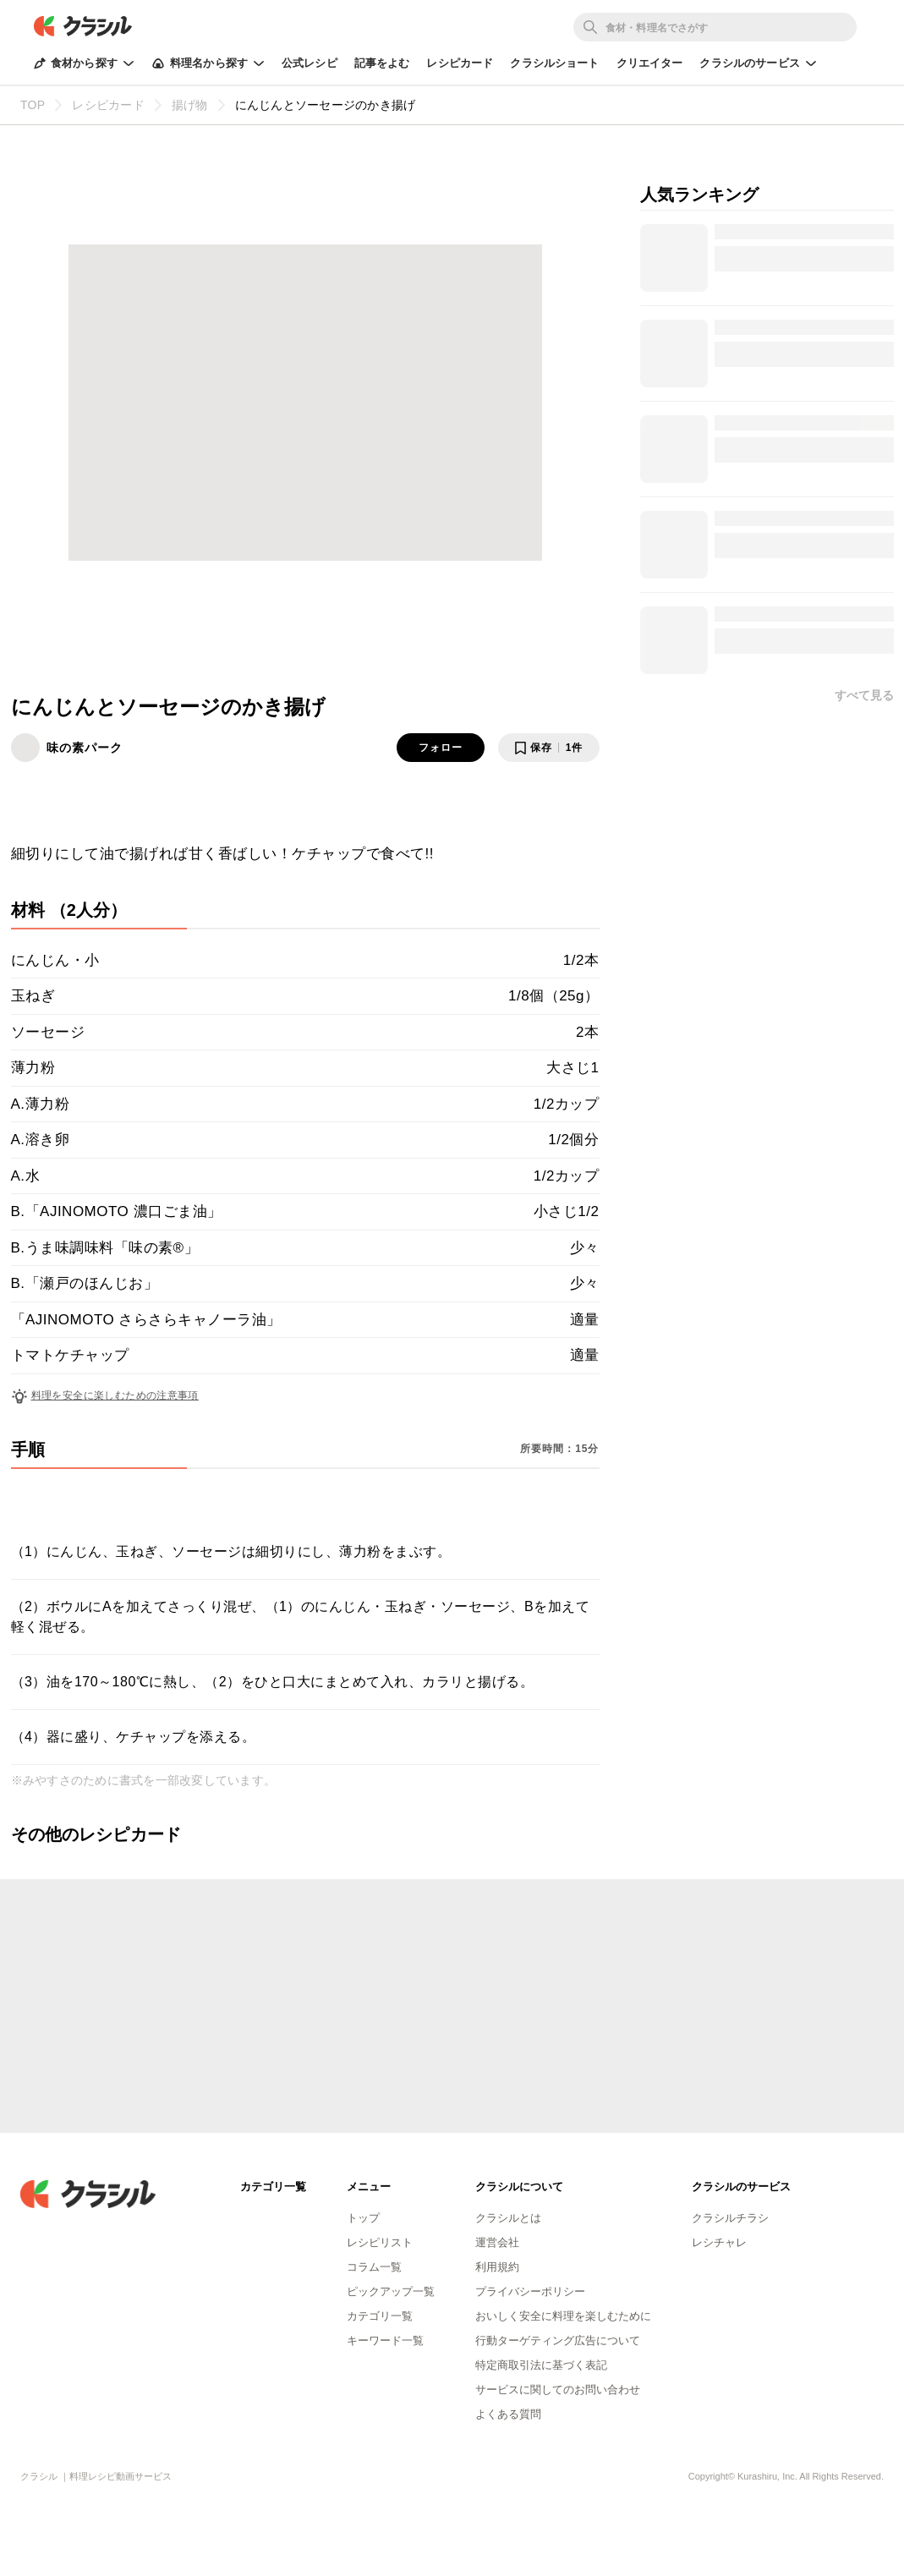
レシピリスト (380, 2242)
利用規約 (497, 2267)
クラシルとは (508, 2218)
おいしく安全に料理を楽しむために (563, 2316)
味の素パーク (85, 747)
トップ (363, 2218)
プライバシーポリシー (530, 2291)
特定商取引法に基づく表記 (541, 2365)
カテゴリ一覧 (380, 2316)
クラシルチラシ (730, 2218)
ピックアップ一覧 (391, 2291)
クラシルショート (554, 63)
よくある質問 (508, 2414)
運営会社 (497, 2242)
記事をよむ (382, 63)
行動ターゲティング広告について (557, 2340)
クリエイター (649, 63)
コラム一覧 (374, 2267)
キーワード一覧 (385, 2340)
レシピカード (459, 63)
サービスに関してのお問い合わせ (557, 2389)
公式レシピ (309, 63)
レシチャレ (719, 2242)
